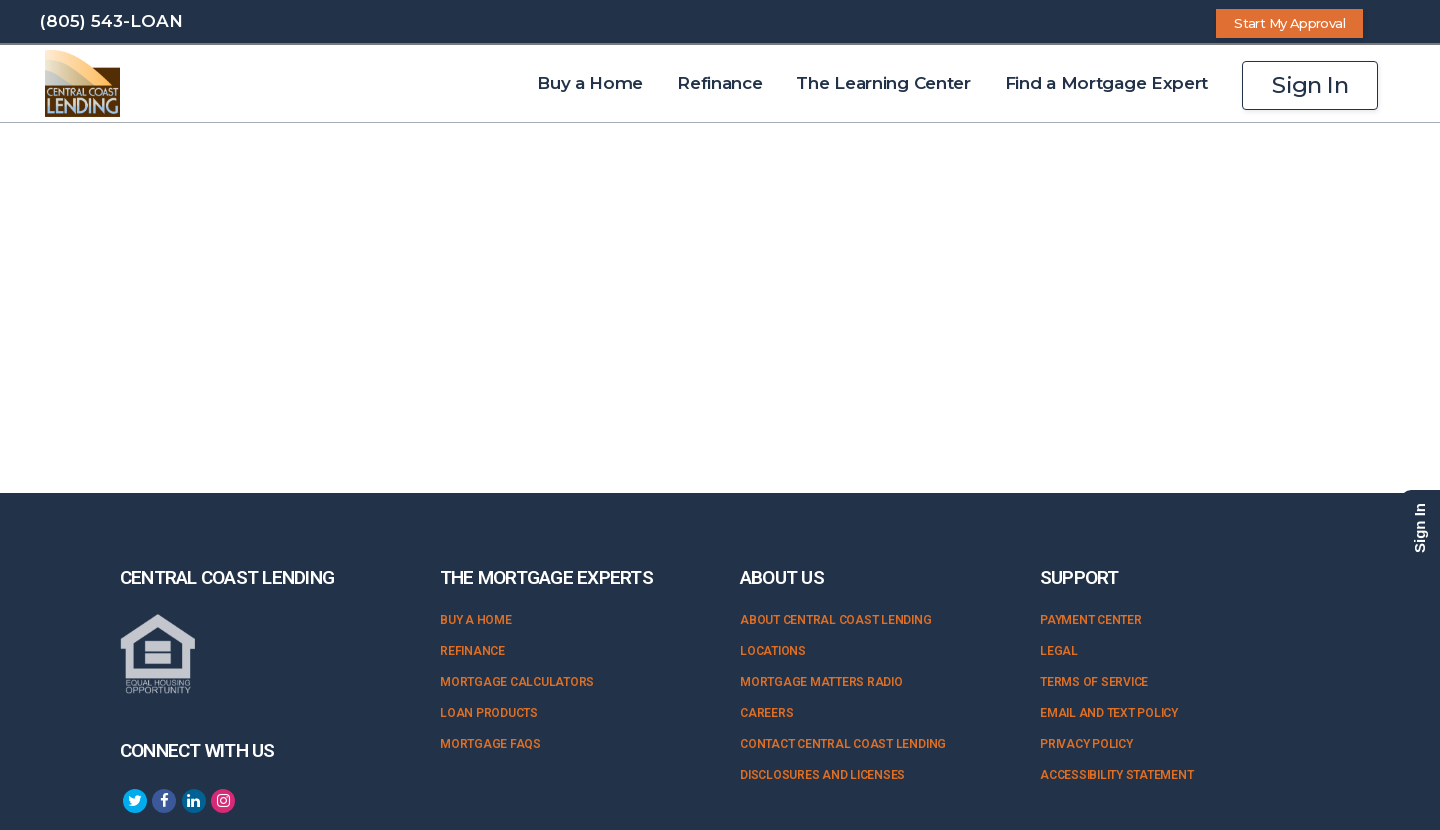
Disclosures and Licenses (822, 775)
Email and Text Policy (1109, 713)
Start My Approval (1289, 23)
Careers (766, 713)
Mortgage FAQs (490, 744)
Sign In (1310, 85)
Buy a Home (476, 620)
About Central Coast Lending (836, 620)
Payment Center (1091, 620)
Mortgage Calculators (517, 682)
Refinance (472, 651)
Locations (773, 651)
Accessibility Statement (1116, 775)
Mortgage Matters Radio (821, 682)
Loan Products (489, 713)
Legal (1059, 651)
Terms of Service (1094, 682)
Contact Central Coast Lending (843, 744)
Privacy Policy (1086, 744)
